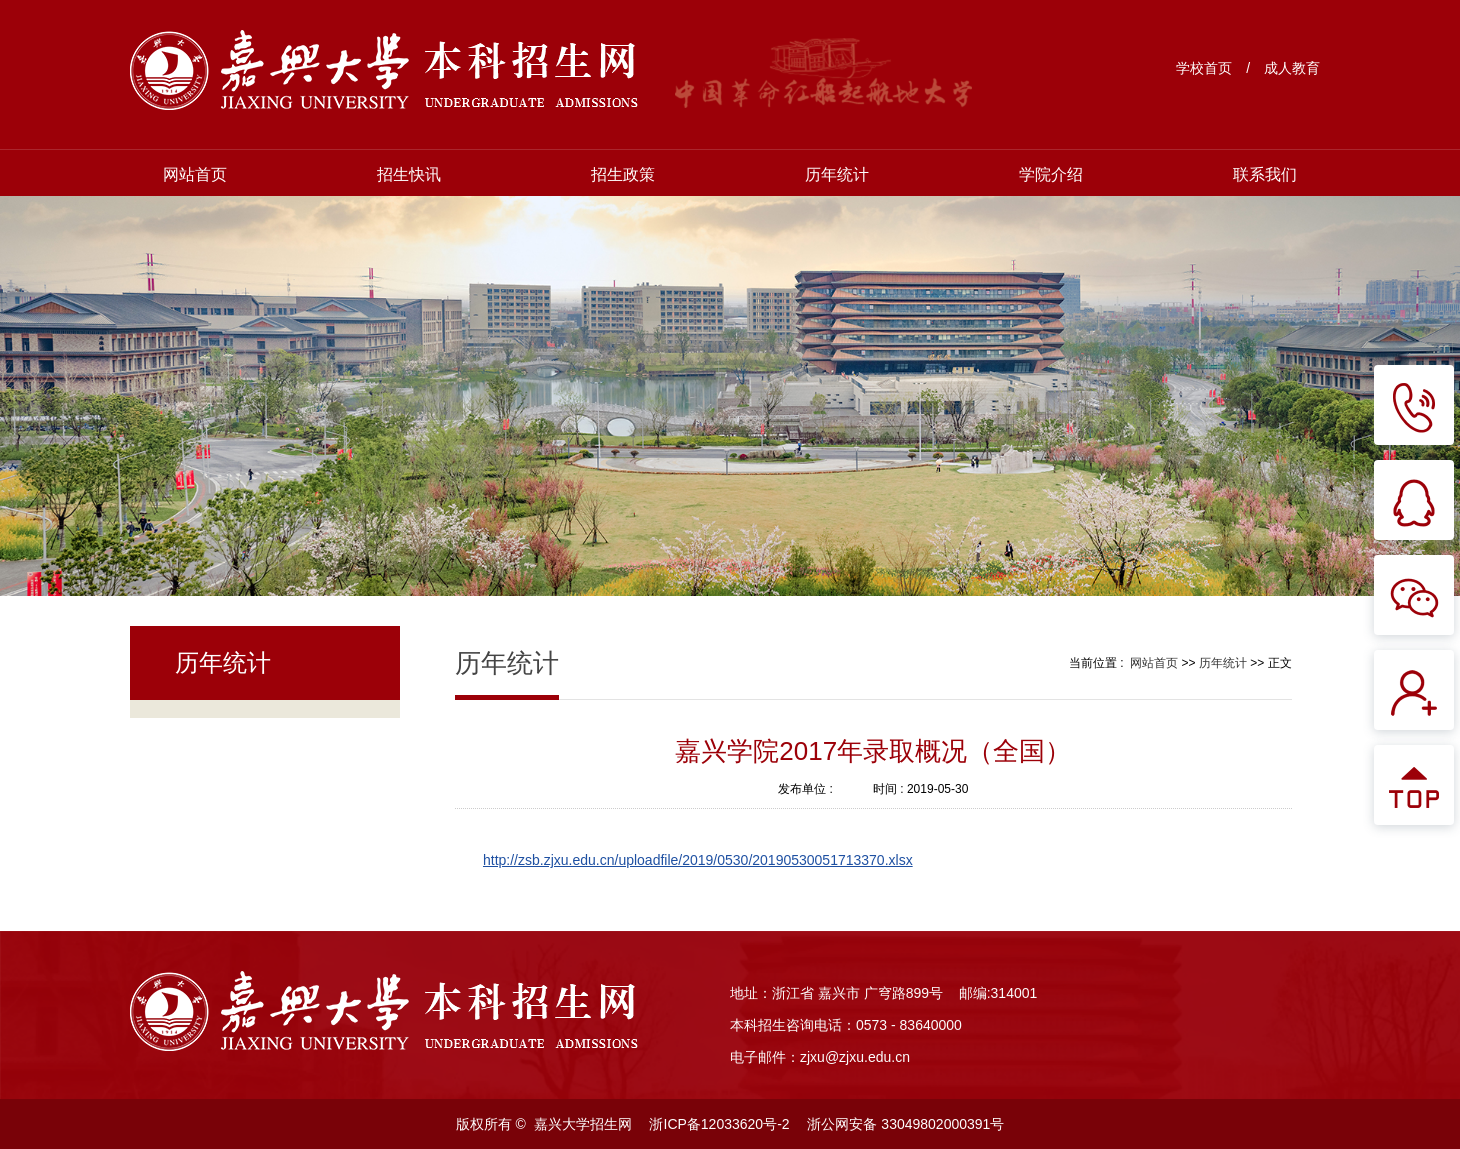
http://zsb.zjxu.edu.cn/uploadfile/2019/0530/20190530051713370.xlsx (698, 860)
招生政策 (623, 174)
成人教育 (1292, 68)
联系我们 (1265, 174)
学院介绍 (1051, 174)
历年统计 (837, 174)
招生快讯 (409, 174)
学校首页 (1204, 68)
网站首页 (195, 174)
